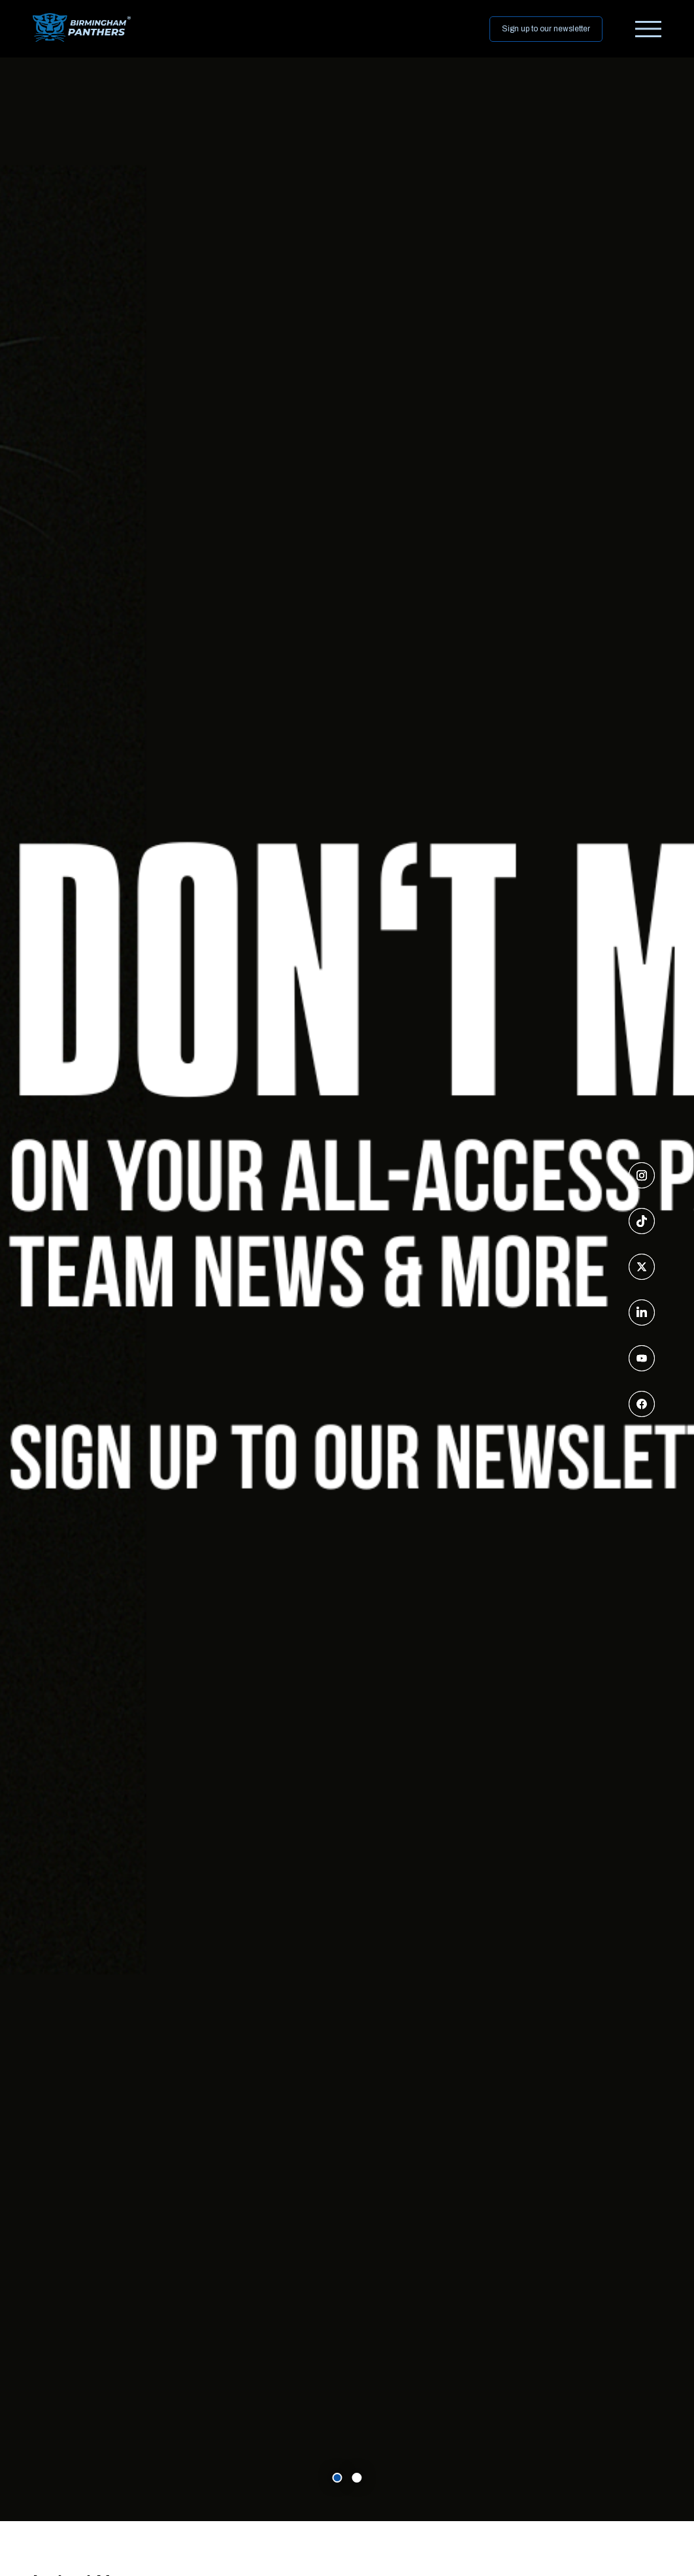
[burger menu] (648, 29)
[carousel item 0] (337, 2478)
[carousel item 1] (357, 2478)
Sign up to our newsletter (546, 28)
